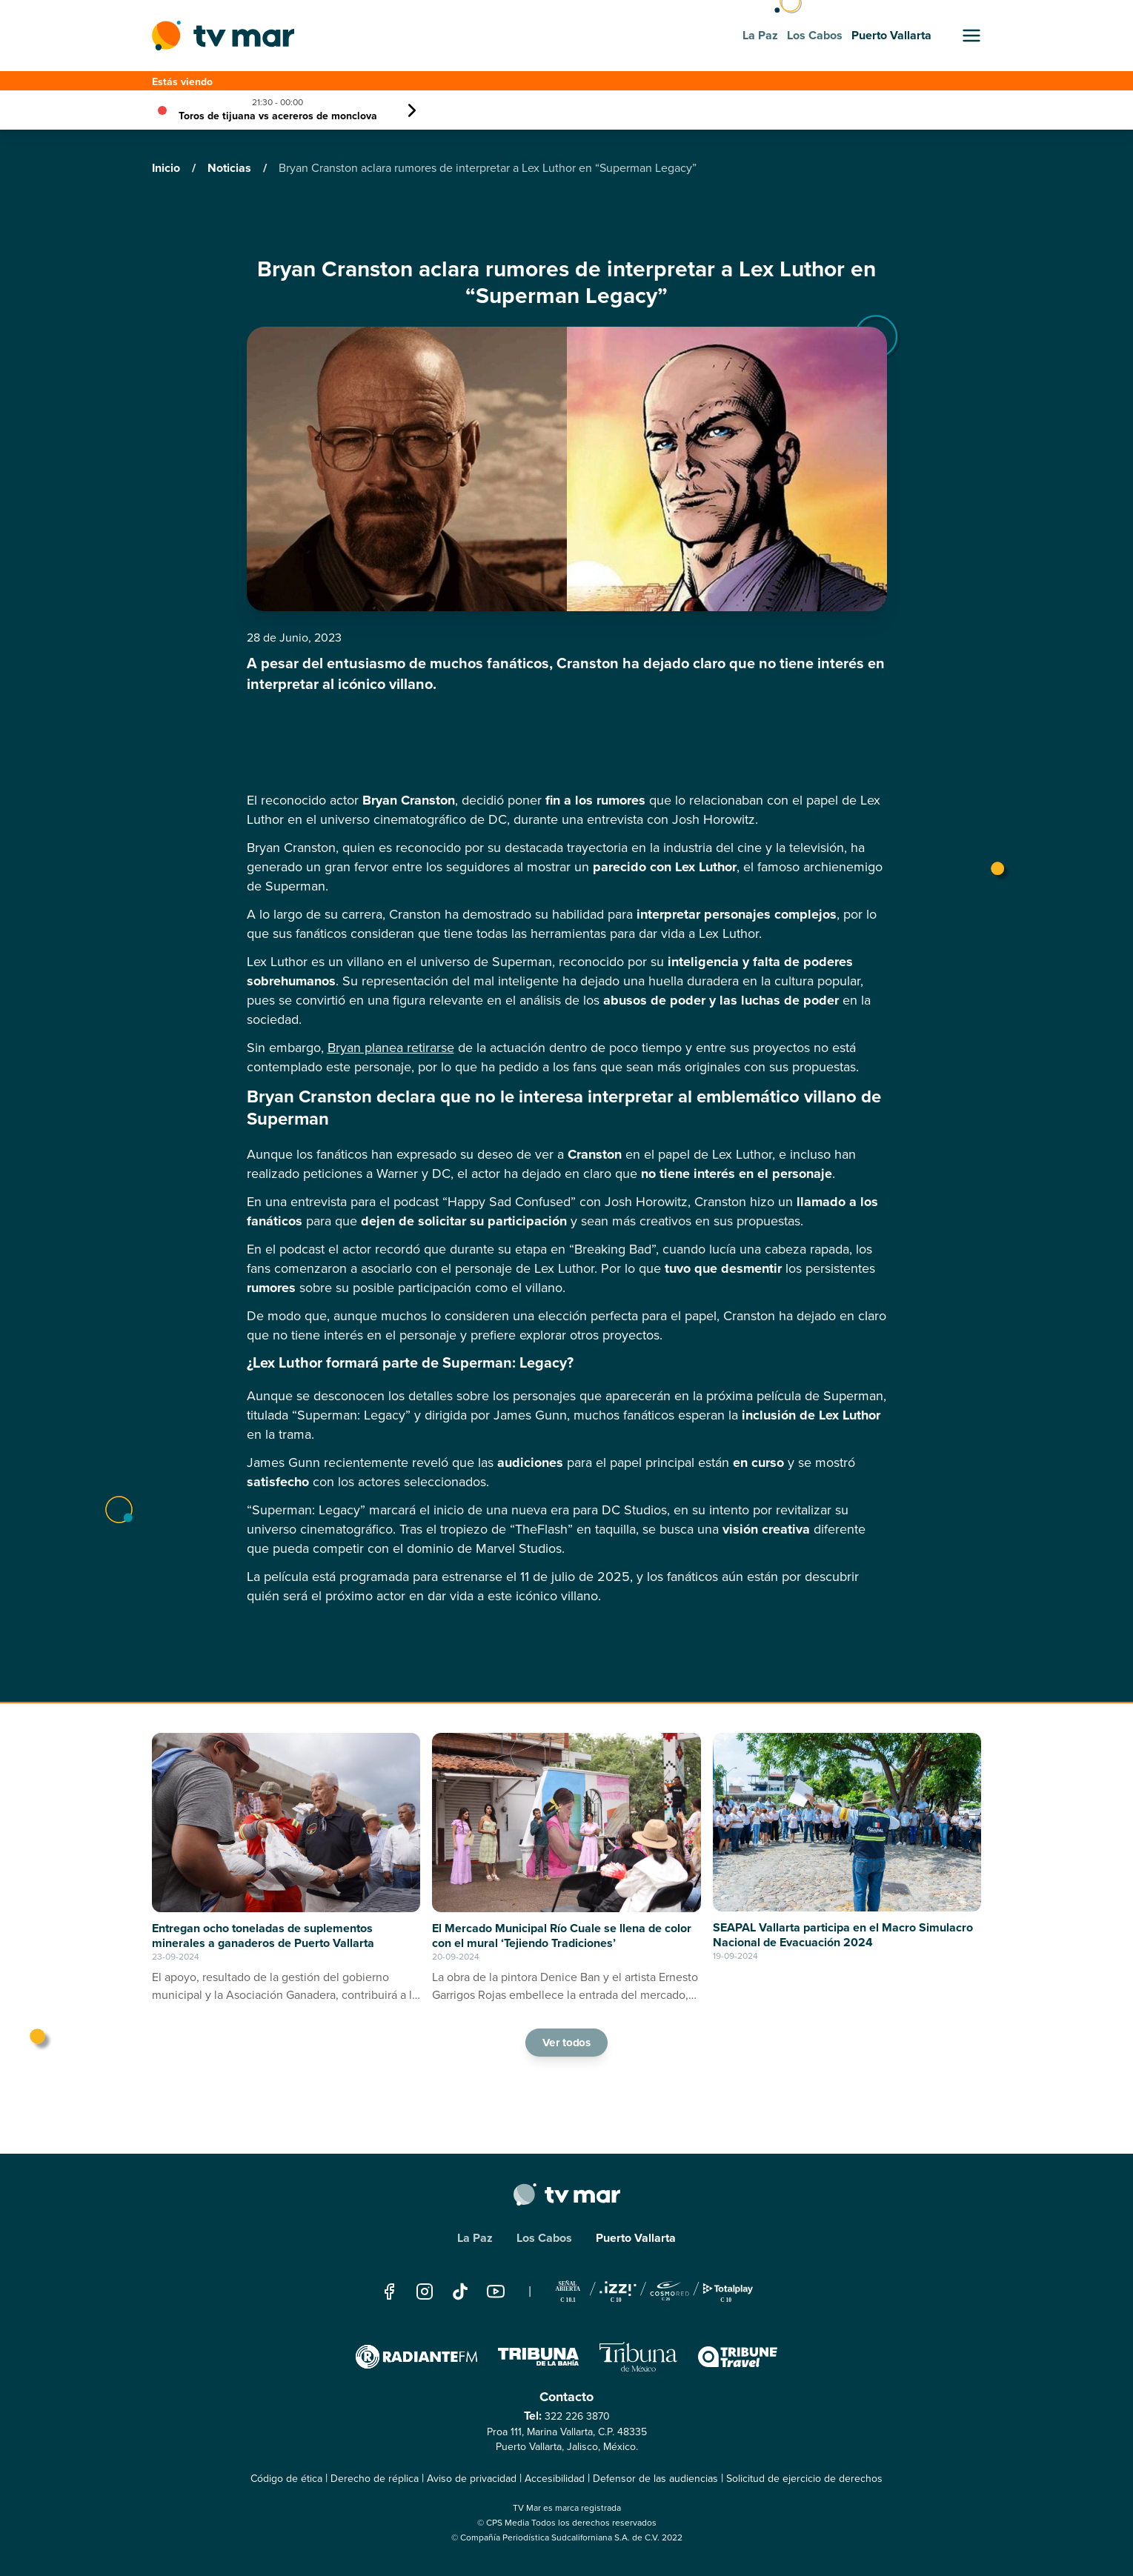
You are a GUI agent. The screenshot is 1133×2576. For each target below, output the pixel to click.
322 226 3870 (577, 2416)
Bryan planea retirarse (391, 1047)
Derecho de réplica (374, 2478)
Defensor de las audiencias (655, 2478)
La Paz (475, 2237)
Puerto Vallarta (636, 2237)
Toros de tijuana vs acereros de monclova (278, 116)
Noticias (230, 167)
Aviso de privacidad (471, 2478)
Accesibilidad (555, 2478)
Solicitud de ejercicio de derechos (804, 2478)
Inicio (167, 167)
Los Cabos (544, 2237)
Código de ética (286, 2478)
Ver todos (566, 2042)
